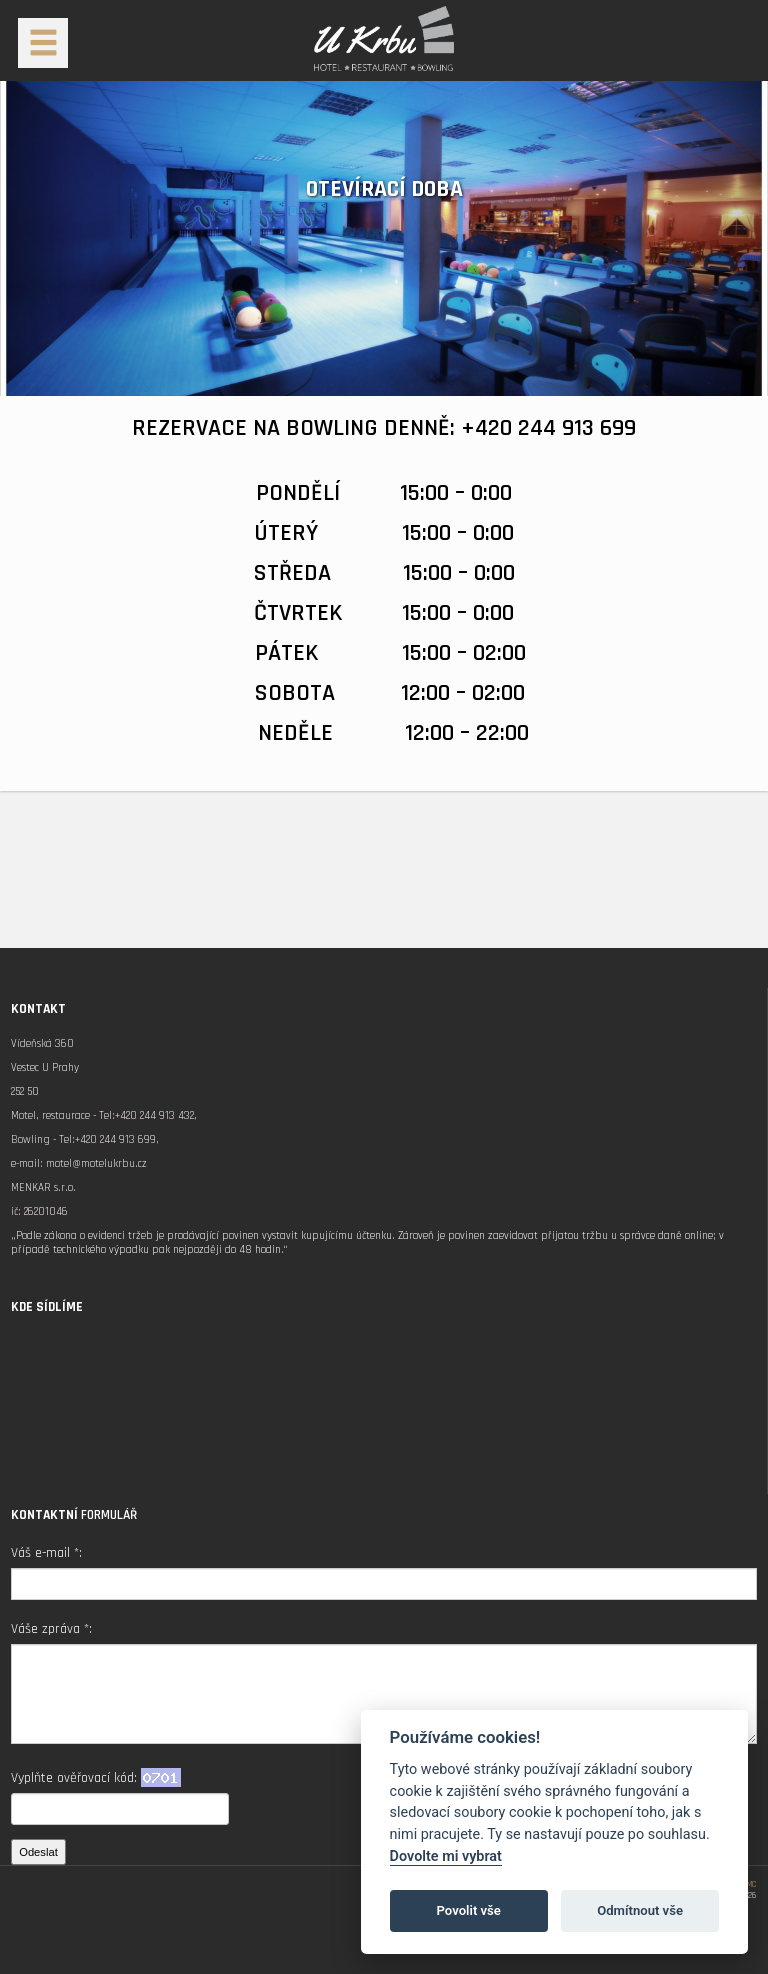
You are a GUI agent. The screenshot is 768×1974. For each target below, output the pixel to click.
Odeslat (38, 1852)
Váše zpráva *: (51, 1629)
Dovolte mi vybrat (446, 1856)
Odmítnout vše (640, 1910)
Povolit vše (469, 1910)
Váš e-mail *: (46, 1553)
